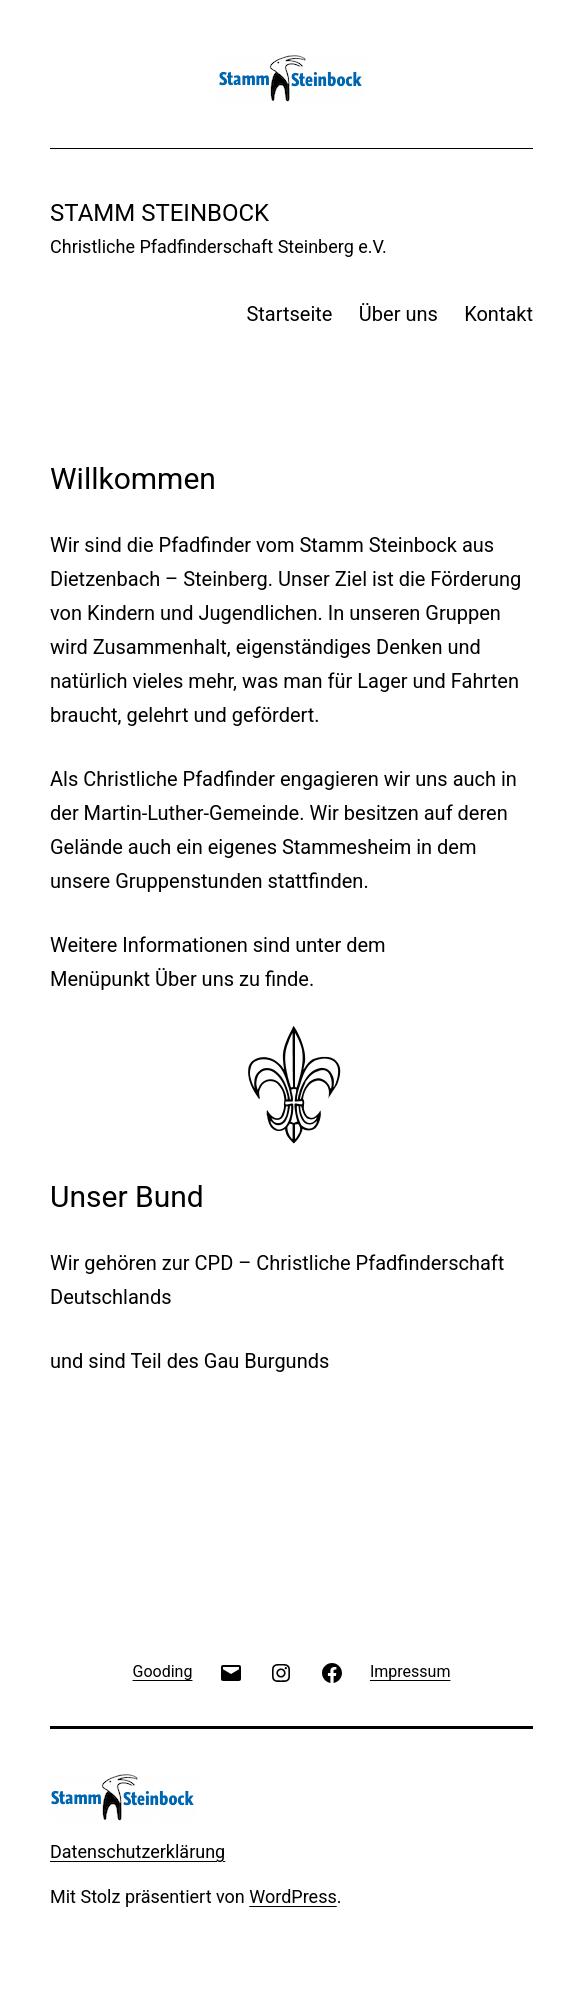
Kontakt (498, 314)
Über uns (398, 314)
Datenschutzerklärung (137, 1851)
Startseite (289, 314)
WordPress (292, 1896)
